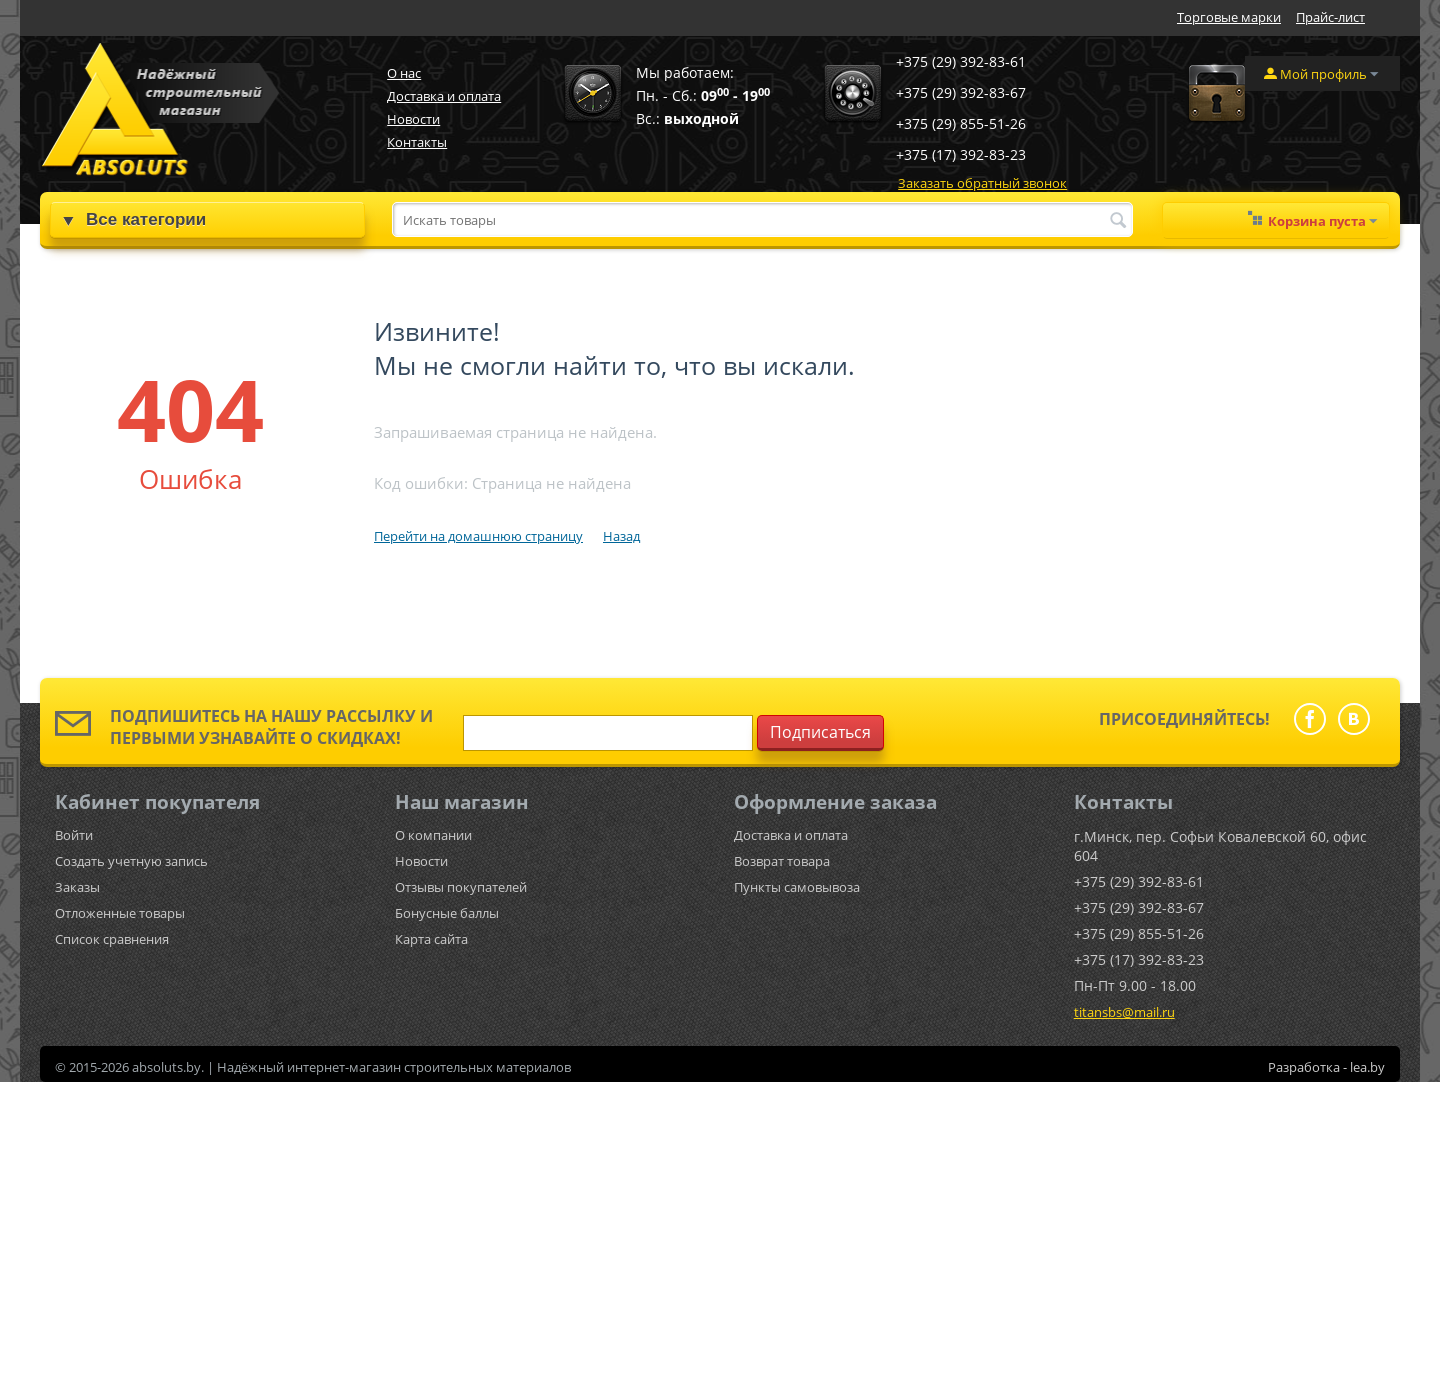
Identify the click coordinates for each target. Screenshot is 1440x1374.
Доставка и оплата (444, 96)
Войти (74, 835)
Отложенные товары (120, 913)
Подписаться (820, 732)
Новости (413, 119)
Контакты (417, 142)
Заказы (77, 887)
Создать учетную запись (131, 861)
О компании (433, 835)
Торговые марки (1229, 17)
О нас (404, 73)
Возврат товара (782, 861)
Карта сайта (431, 939)
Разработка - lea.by (1326, 1067)
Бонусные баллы (447, 913)
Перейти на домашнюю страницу (478, 536)
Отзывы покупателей (461, 887)
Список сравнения (112, 939)
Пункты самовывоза (797, 887)
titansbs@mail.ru (1124, 1012)
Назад (621, 536)
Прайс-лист (1330, 17)
